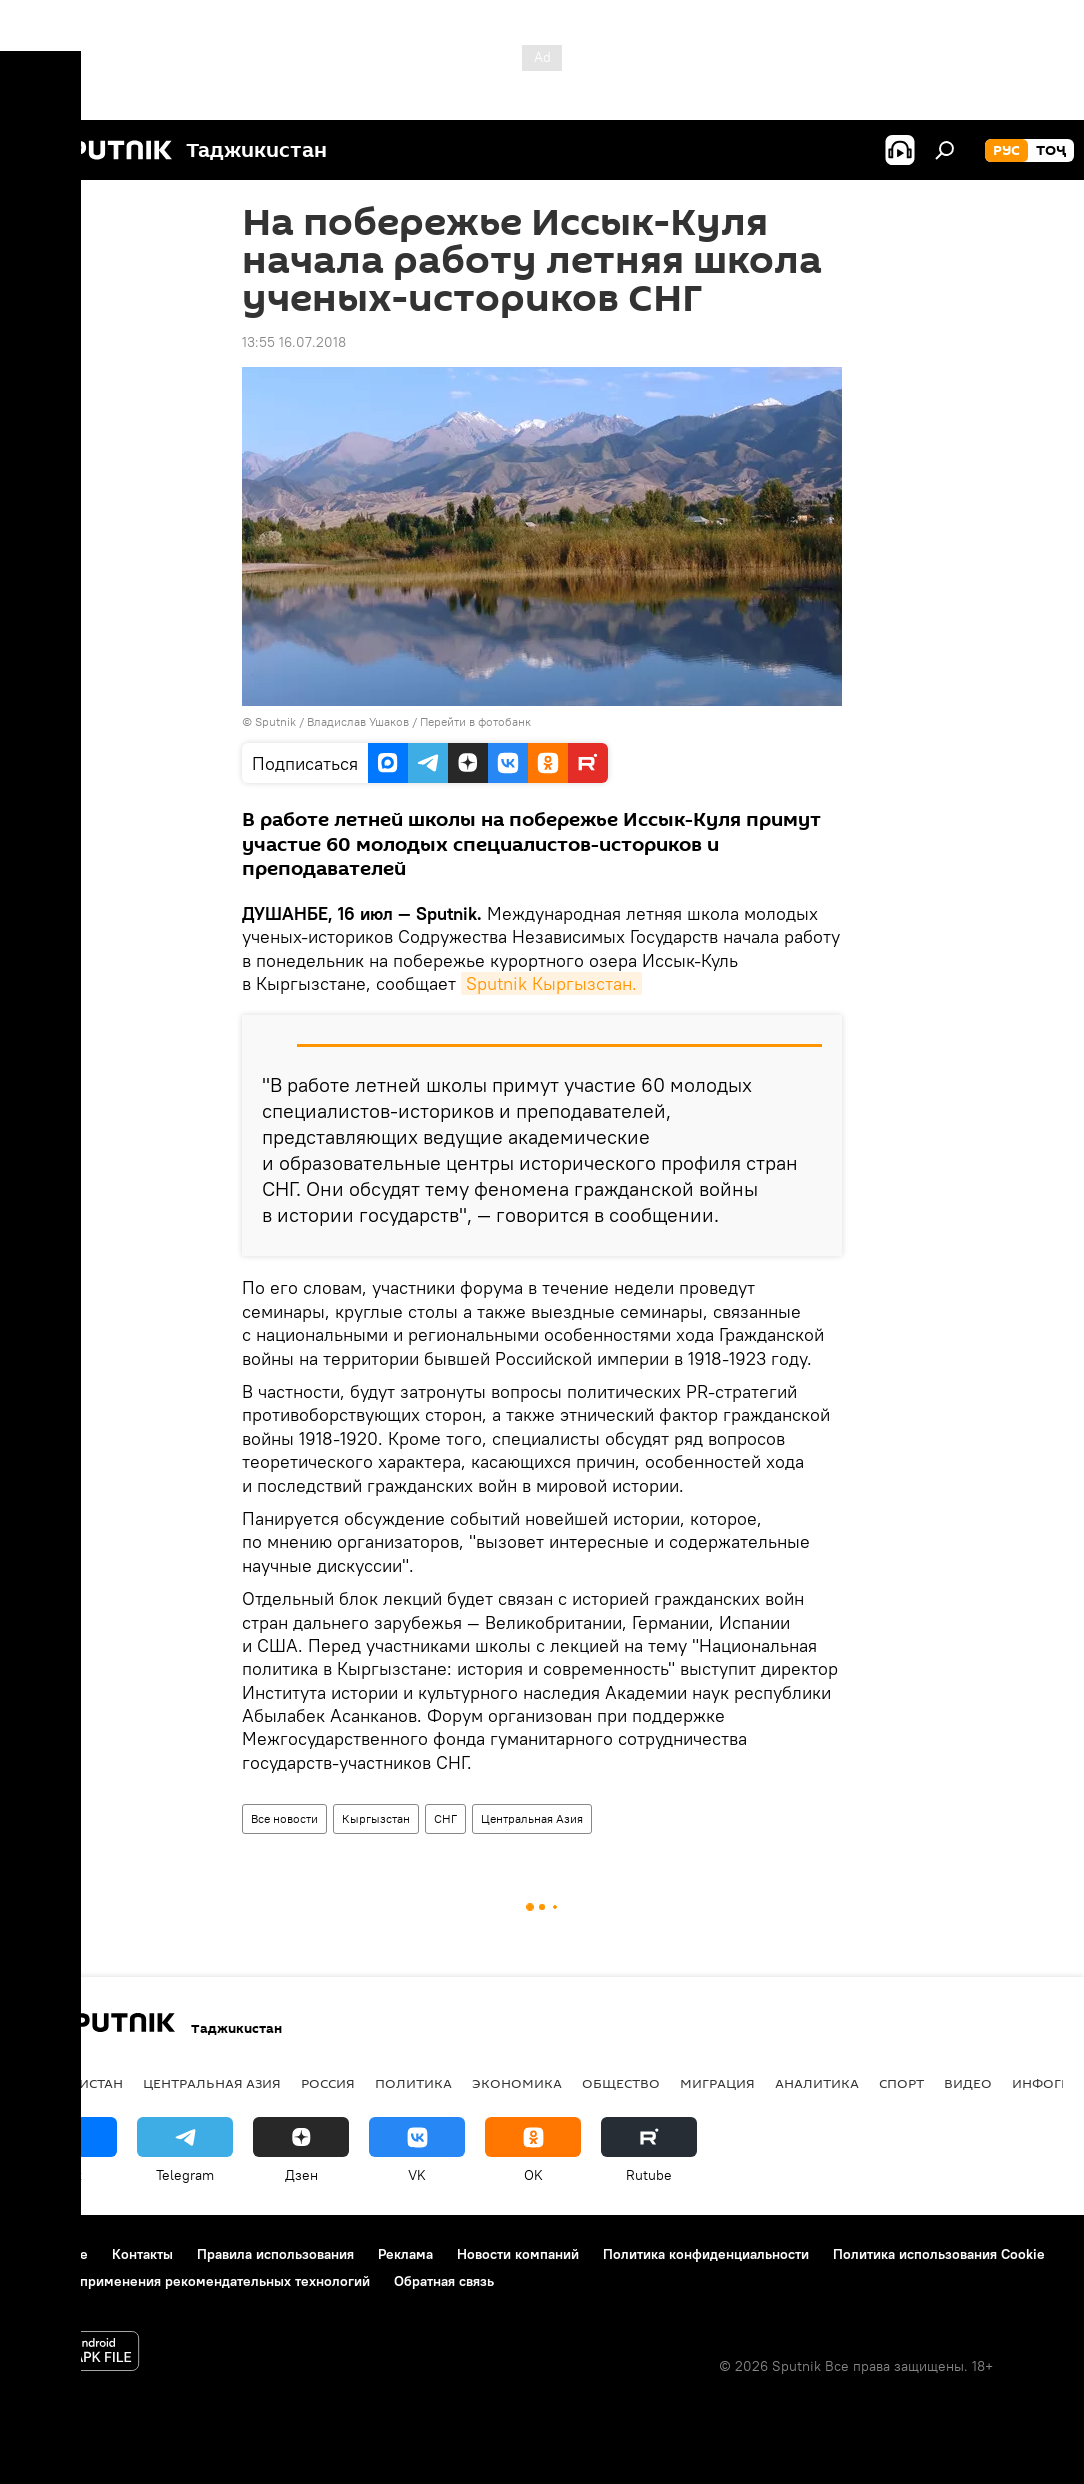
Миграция (717, 2083)
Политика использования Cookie (939, 2254)
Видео (968, 2083)
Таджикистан (72, 2083)
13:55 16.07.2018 (294, 342)
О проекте (54, 2254)
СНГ (445, 1818)
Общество (621, 2083)
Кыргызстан (376, 1818)
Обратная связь (444, 2281)
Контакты (142, 2254)
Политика (413, 2083)
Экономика (517, 2083)
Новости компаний (518, 2254)
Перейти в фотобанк (475, 721)
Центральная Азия (532, 1818)
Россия (328, 2083)
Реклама (405, 2254)
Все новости (284, 1818)
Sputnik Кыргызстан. (551, 983)
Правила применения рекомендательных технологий (195, 2281)
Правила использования (275, 2254)
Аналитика (817, 2083)
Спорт (901, 2083)
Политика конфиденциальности (706, 2254)
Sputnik (277, 721)
